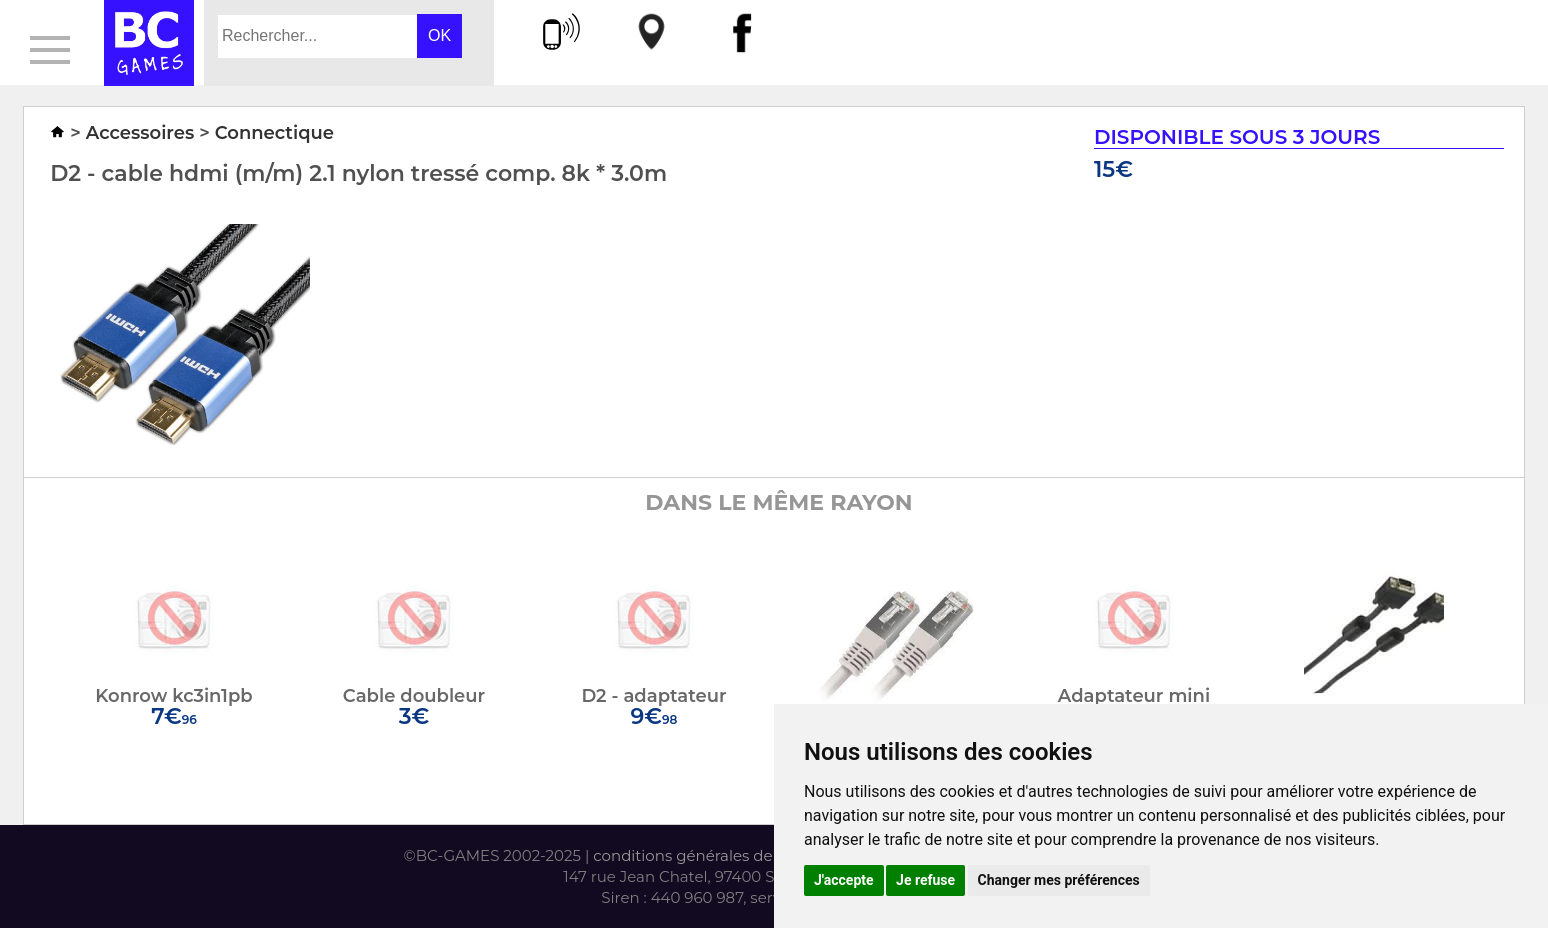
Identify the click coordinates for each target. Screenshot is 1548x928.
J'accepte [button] (844, 880)
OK (439, 35)
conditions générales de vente (705, 855)
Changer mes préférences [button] (1059, 880)
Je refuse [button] (925, 880)
